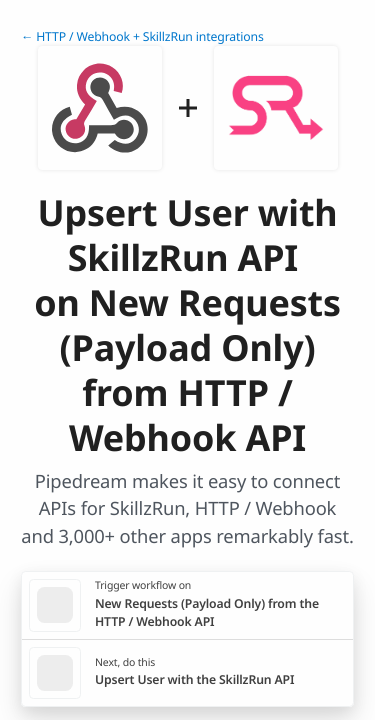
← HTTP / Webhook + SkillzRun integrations (142, 36)
